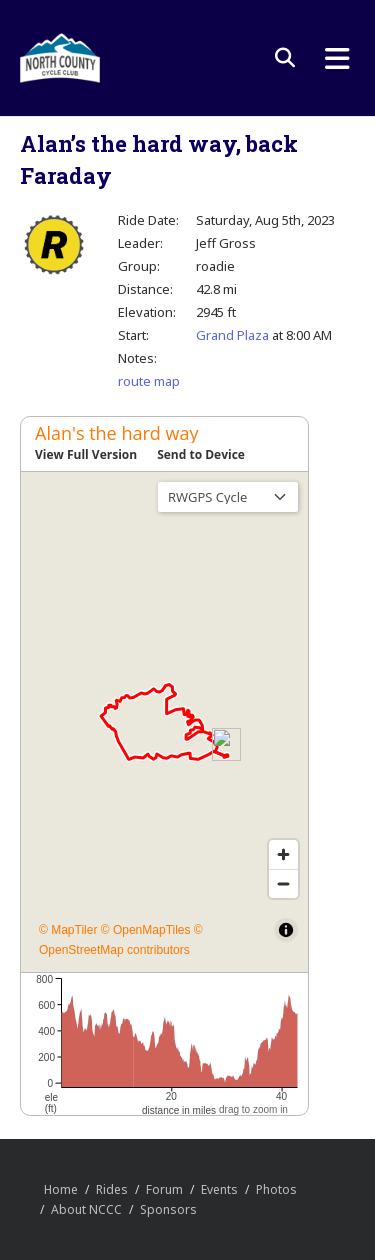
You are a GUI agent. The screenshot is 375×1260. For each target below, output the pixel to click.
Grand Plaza (232, 335)
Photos (276, 1189)
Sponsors (168, 1209)
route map (149, 381)
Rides (112, 1189)
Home (61, 1189)
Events (219, 1189)
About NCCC (86, 1209)
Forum (164, 1189)
